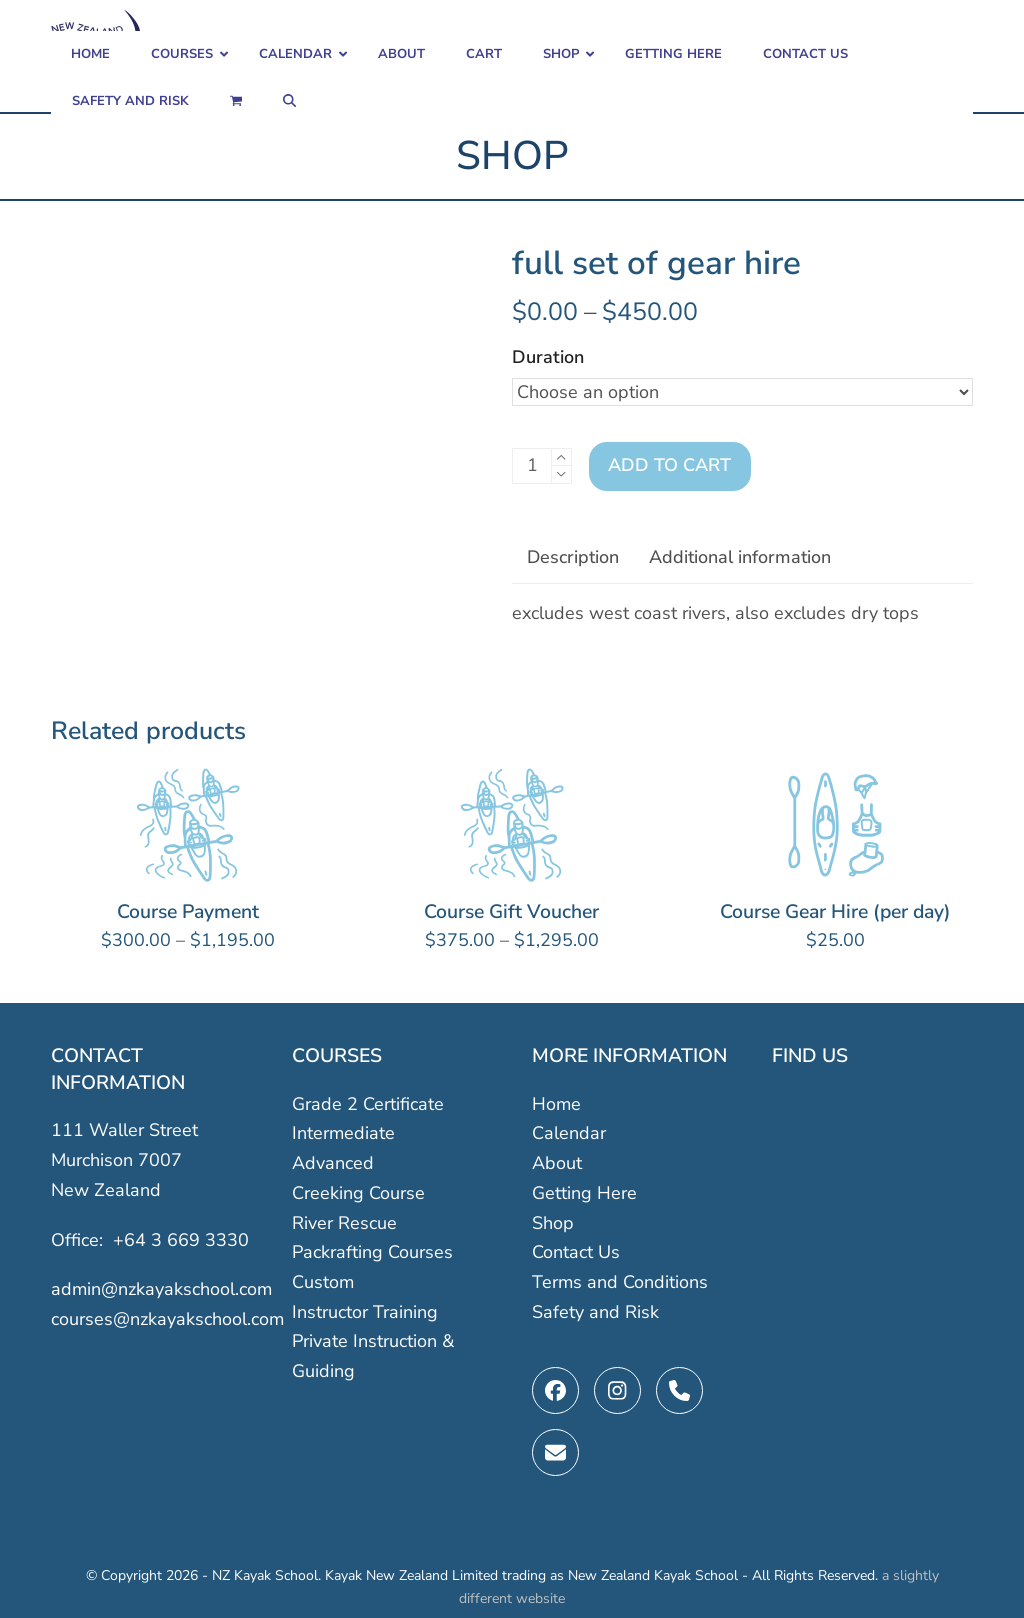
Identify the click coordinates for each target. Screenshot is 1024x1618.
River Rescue (344, 1222)
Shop (553, 1222)
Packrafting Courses (372, 1252)
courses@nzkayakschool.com (167, 1319)
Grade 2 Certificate (368, 1104)
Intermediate (343, 1133)
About (557, 1163)
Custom (323, 1282)
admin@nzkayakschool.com (161, 1289)
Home (556, 1104)
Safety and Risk (595, 1311)
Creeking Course (358, 1193)
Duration (548, 357)
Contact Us (576, 1252)
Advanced (333, 1163)
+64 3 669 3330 (181, 1239)
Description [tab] (573, 557)
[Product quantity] (532, 466)
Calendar (569, 1133)
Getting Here (584, 1193)
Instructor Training (365, 1311)
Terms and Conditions (620, 1282)
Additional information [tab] (740, 557)
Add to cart (669, 465)
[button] (235, 101)
